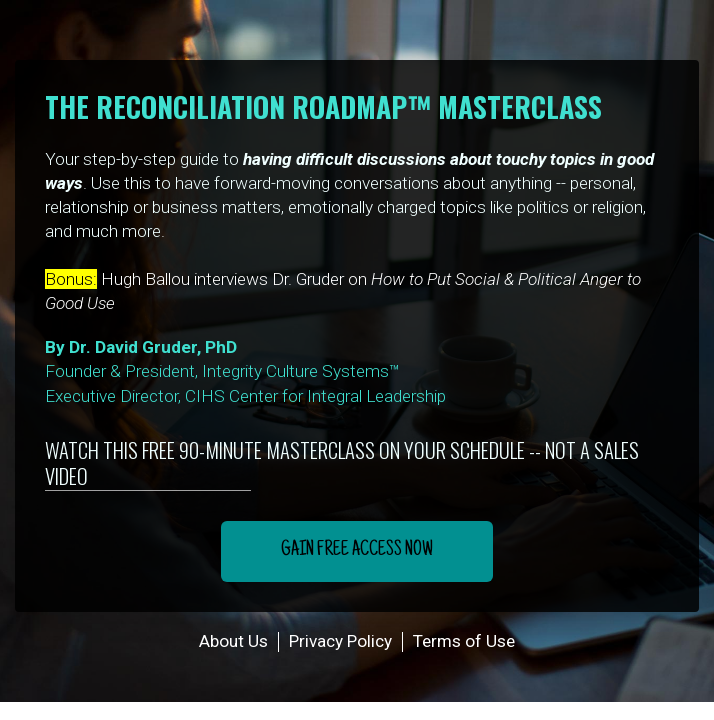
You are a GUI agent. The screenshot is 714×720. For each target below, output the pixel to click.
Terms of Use (464, 641)
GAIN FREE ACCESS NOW (357, 551)
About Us (233, 641)
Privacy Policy (340, 641)
